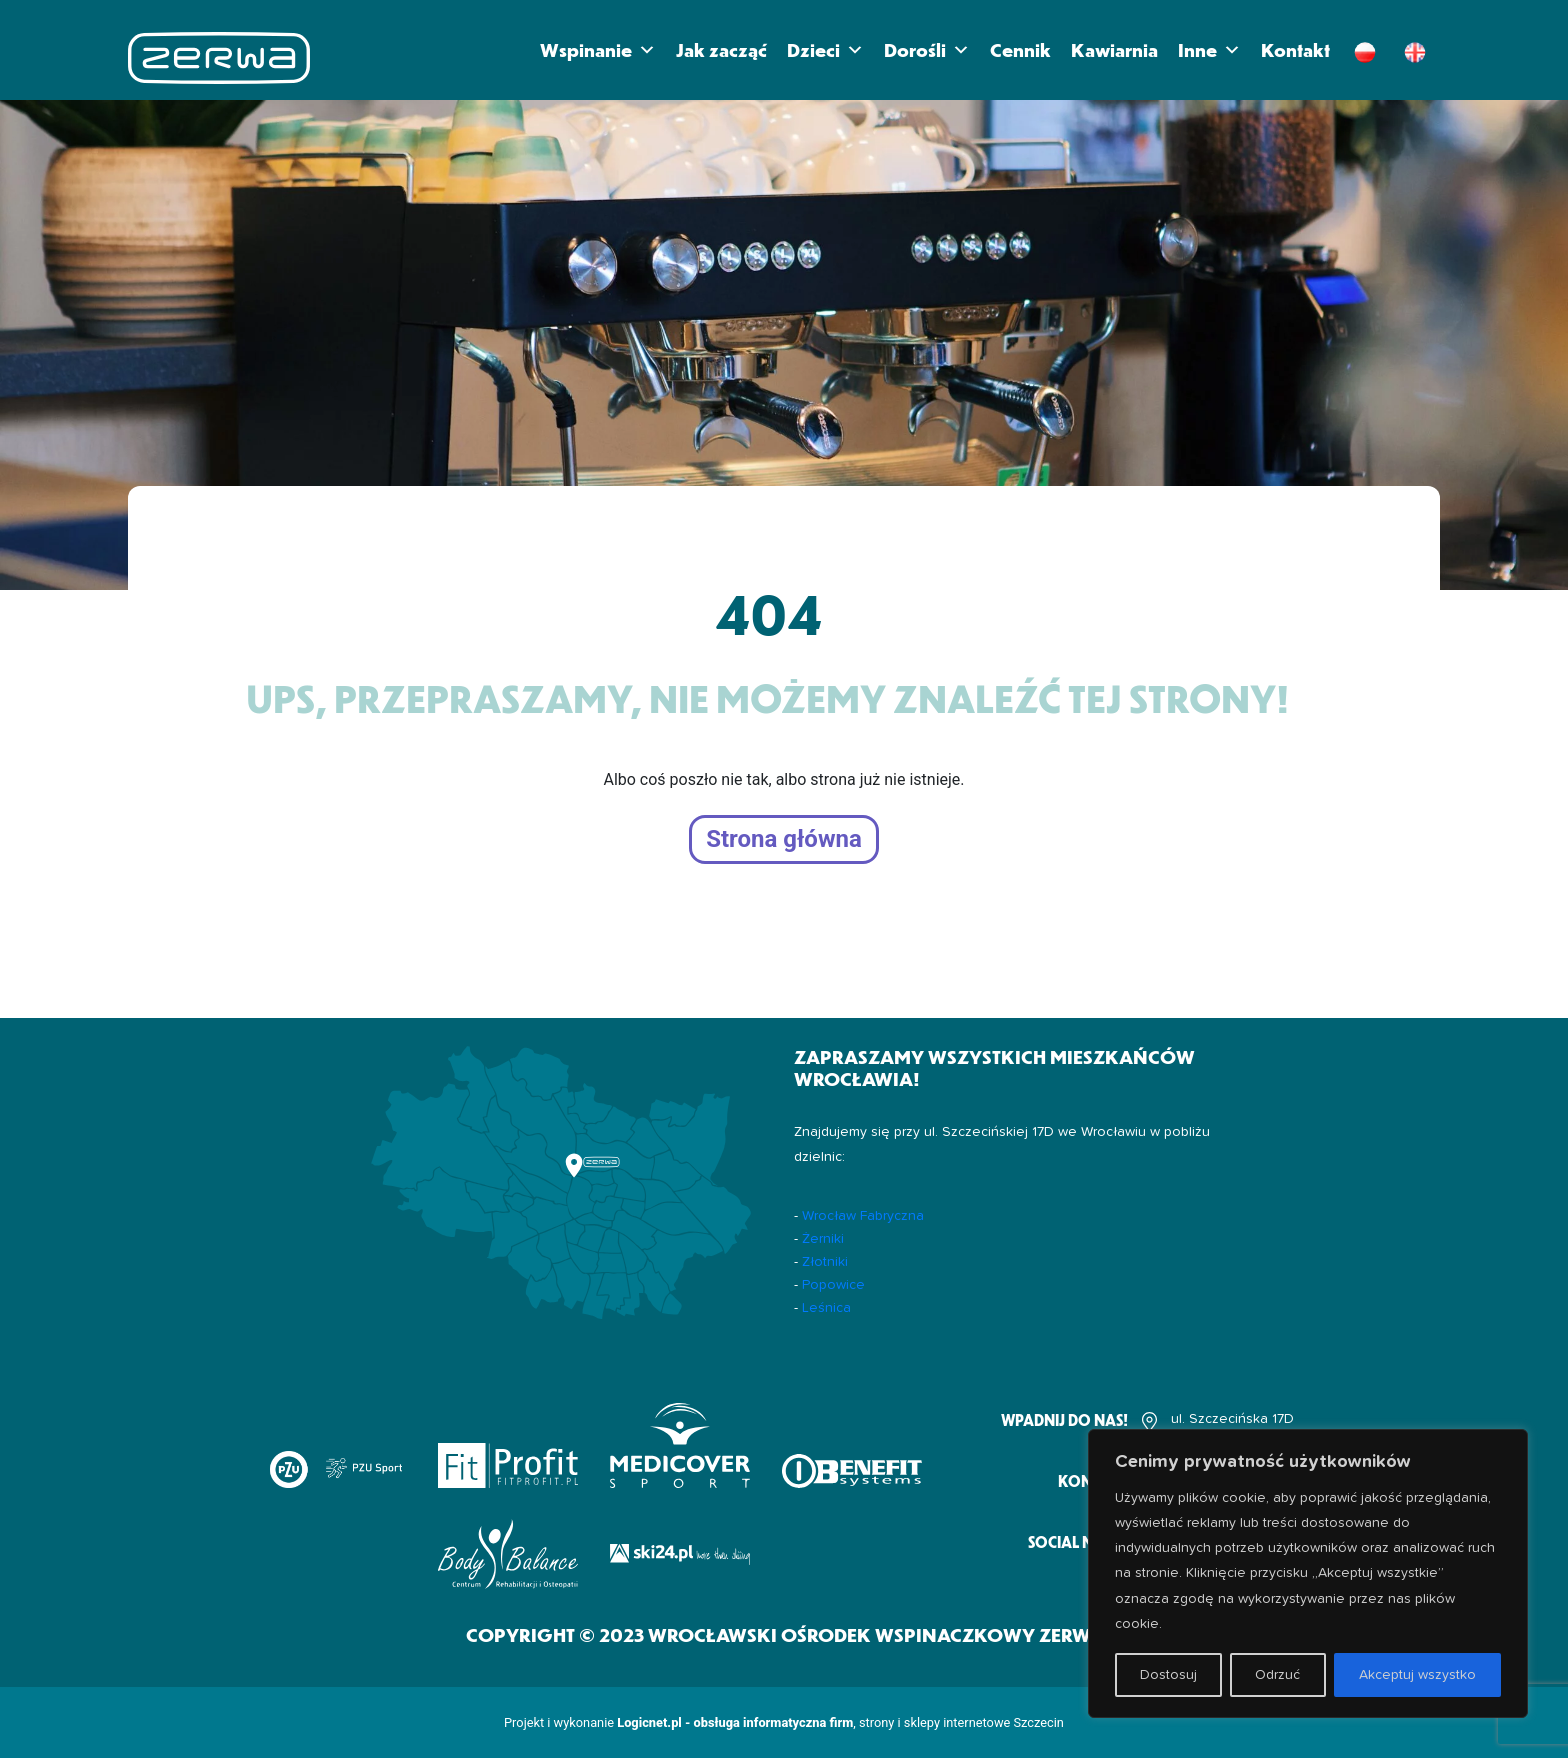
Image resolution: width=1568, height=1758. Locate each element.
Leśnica (826, 1308)
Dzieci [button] (825, 50)
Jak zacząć (721, 49)
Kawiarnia (1114, 49)
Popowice (833, 1285)
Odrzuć (1277, 1675)
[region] (1308, 1573)
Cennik (1020, 49)
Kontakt (1295, 49)
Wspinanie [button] (598, 50)
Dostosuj (1168, 1675)
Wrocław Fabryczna (863, 1216)
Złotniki (825, 1262)
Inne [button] (1209, 50)
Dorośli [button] (927, 50)
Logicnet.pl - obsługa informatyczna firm (735, 1722)
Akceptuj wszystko (1417, 1675)
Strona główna (784, 840)
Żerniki (823, 1239)
